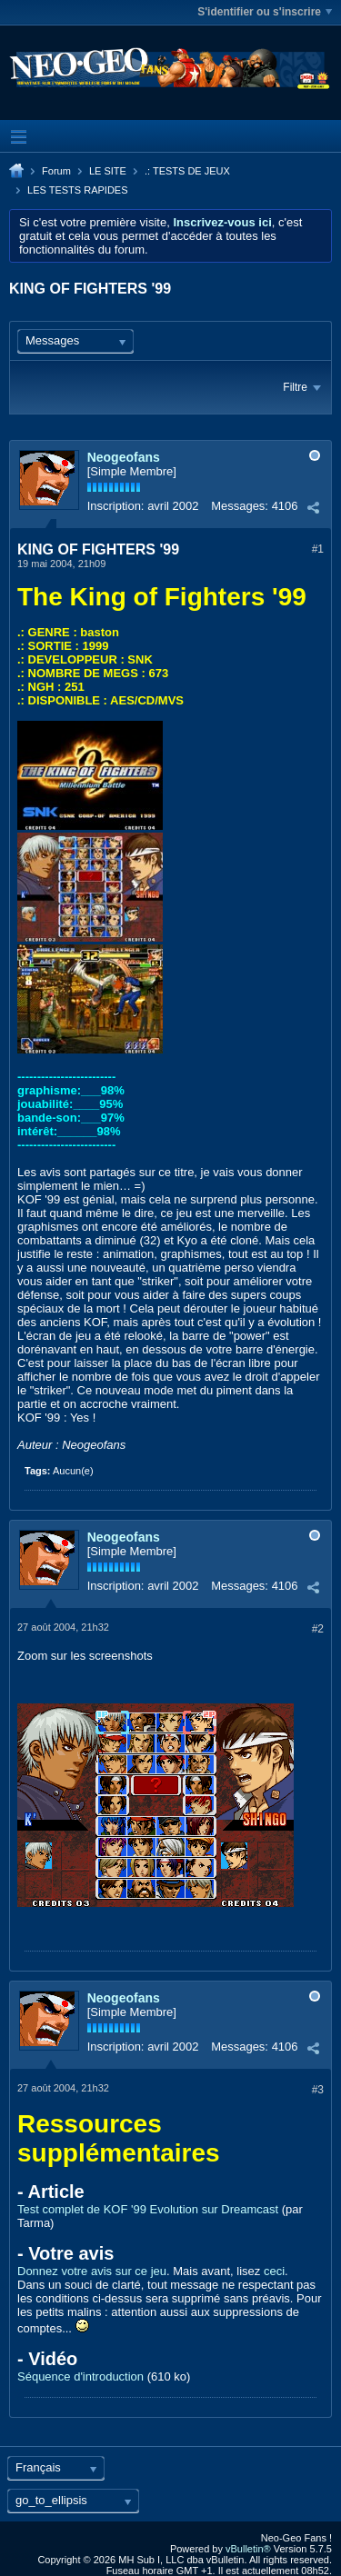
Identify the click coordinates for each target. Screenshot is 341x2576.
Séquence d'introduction (80, 2376)
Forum (56, 170)
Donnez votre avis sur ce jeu (91, 2271)
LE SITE (107, 170)
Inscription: (116, 506)
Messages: (239, 506)
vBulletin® (248, 2548)
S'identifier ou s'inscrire (264, 11)
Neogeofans (123, 457)
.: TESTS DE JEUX (187, 170)
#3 (318, 2089)
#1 (318, 549)
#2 (318, 1628)
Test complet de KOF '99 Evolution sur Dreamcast (147, 2209)
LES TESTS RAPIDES (77, 190)
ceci (274, 2271)
